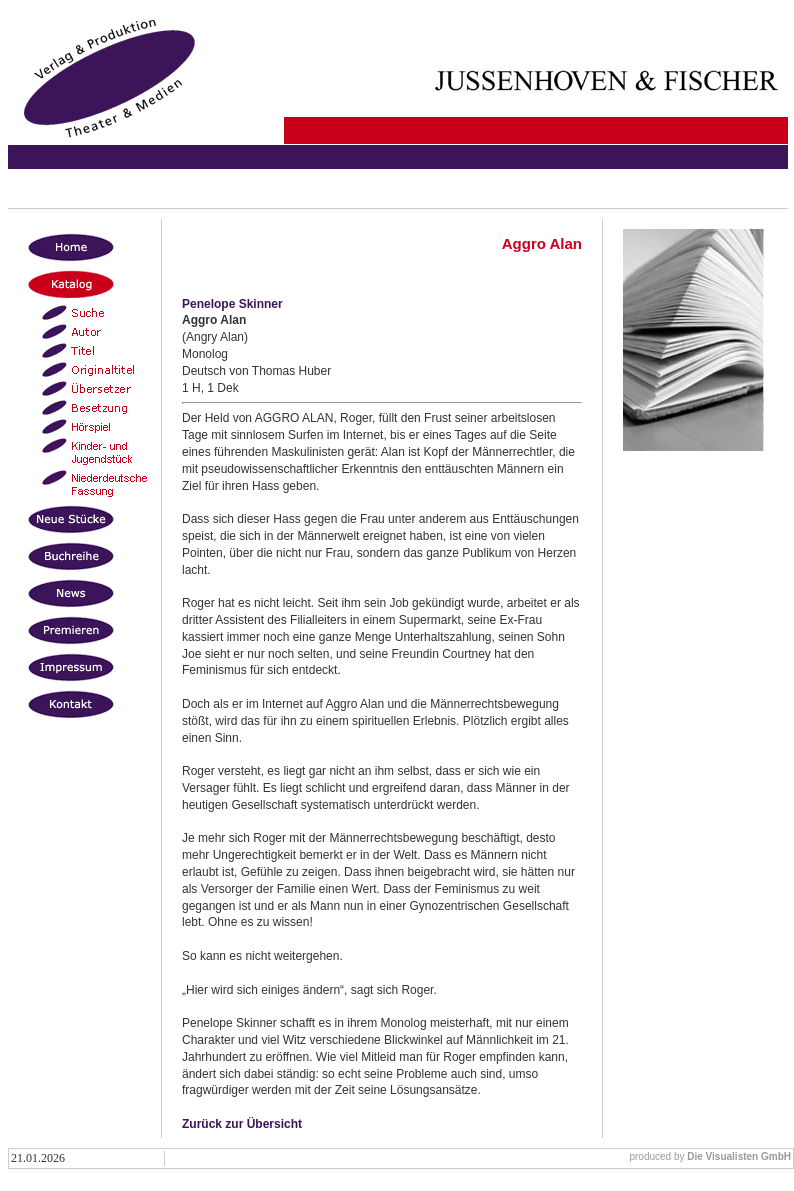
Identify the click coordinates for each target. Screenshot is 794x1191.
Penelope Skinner (232, 304)
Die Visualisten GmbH (739, 1156)
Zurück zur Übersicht (242, 1124)
